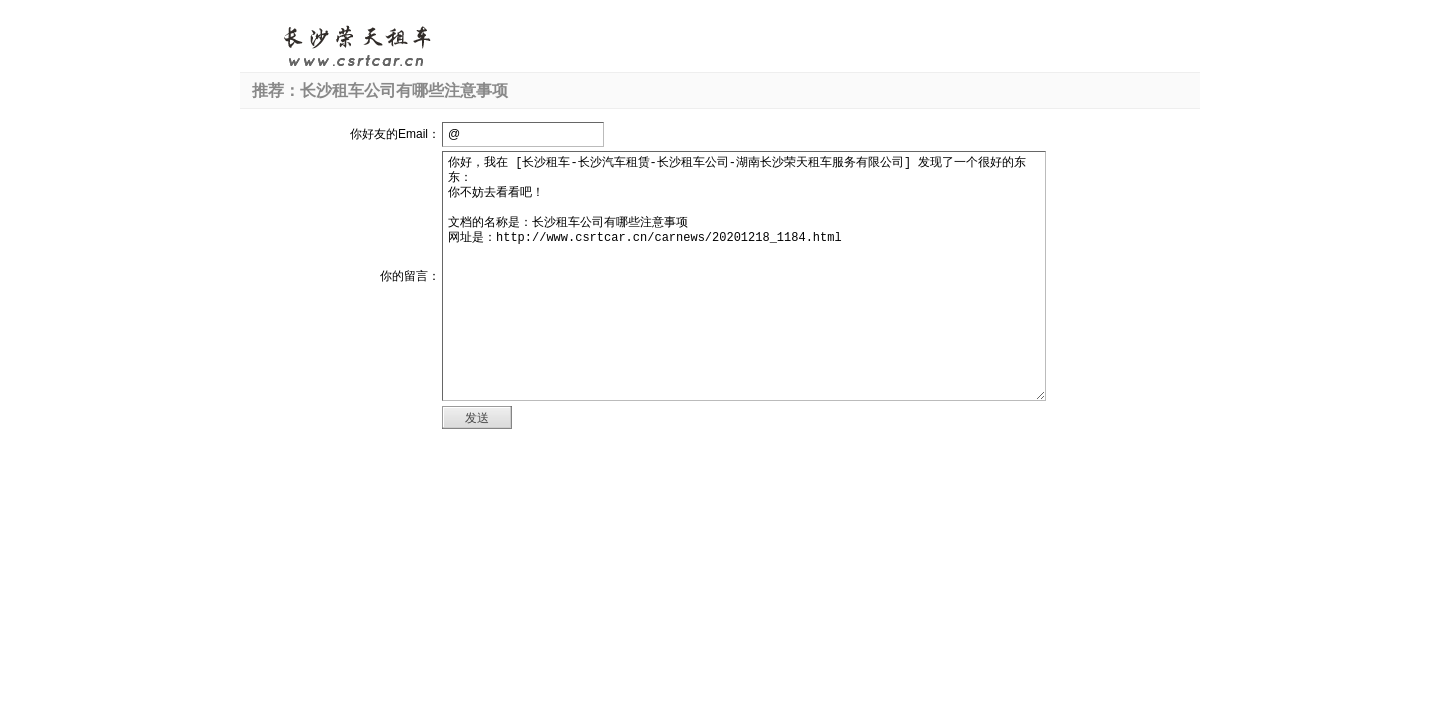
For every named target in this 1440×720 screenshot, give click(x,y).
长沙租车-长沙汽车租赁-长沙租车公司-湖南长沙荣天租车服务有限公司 (356, 44)
